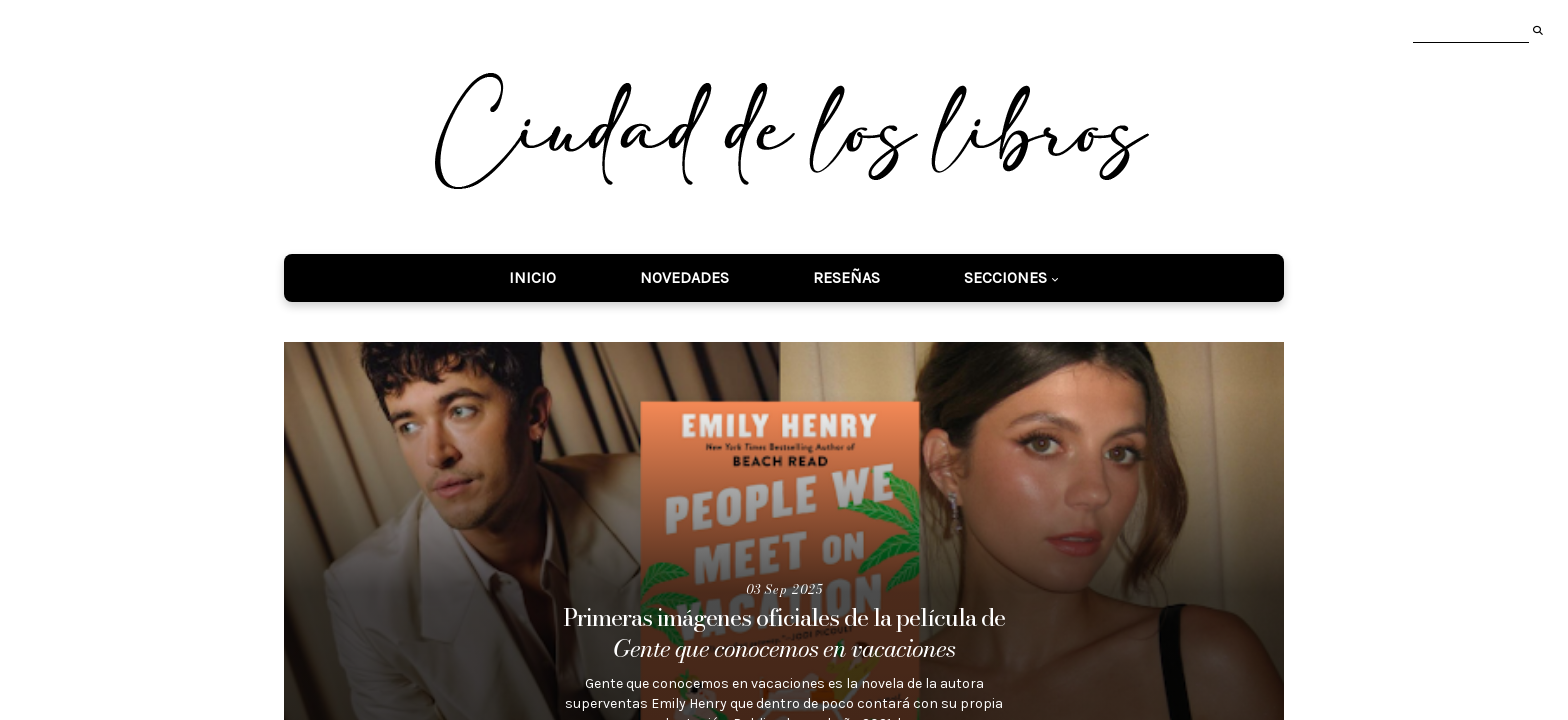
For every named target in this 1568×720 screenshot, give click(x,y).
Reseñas (846, 277)
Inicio (532, 277)
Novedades (684, 277)
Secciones (1005, 277)
